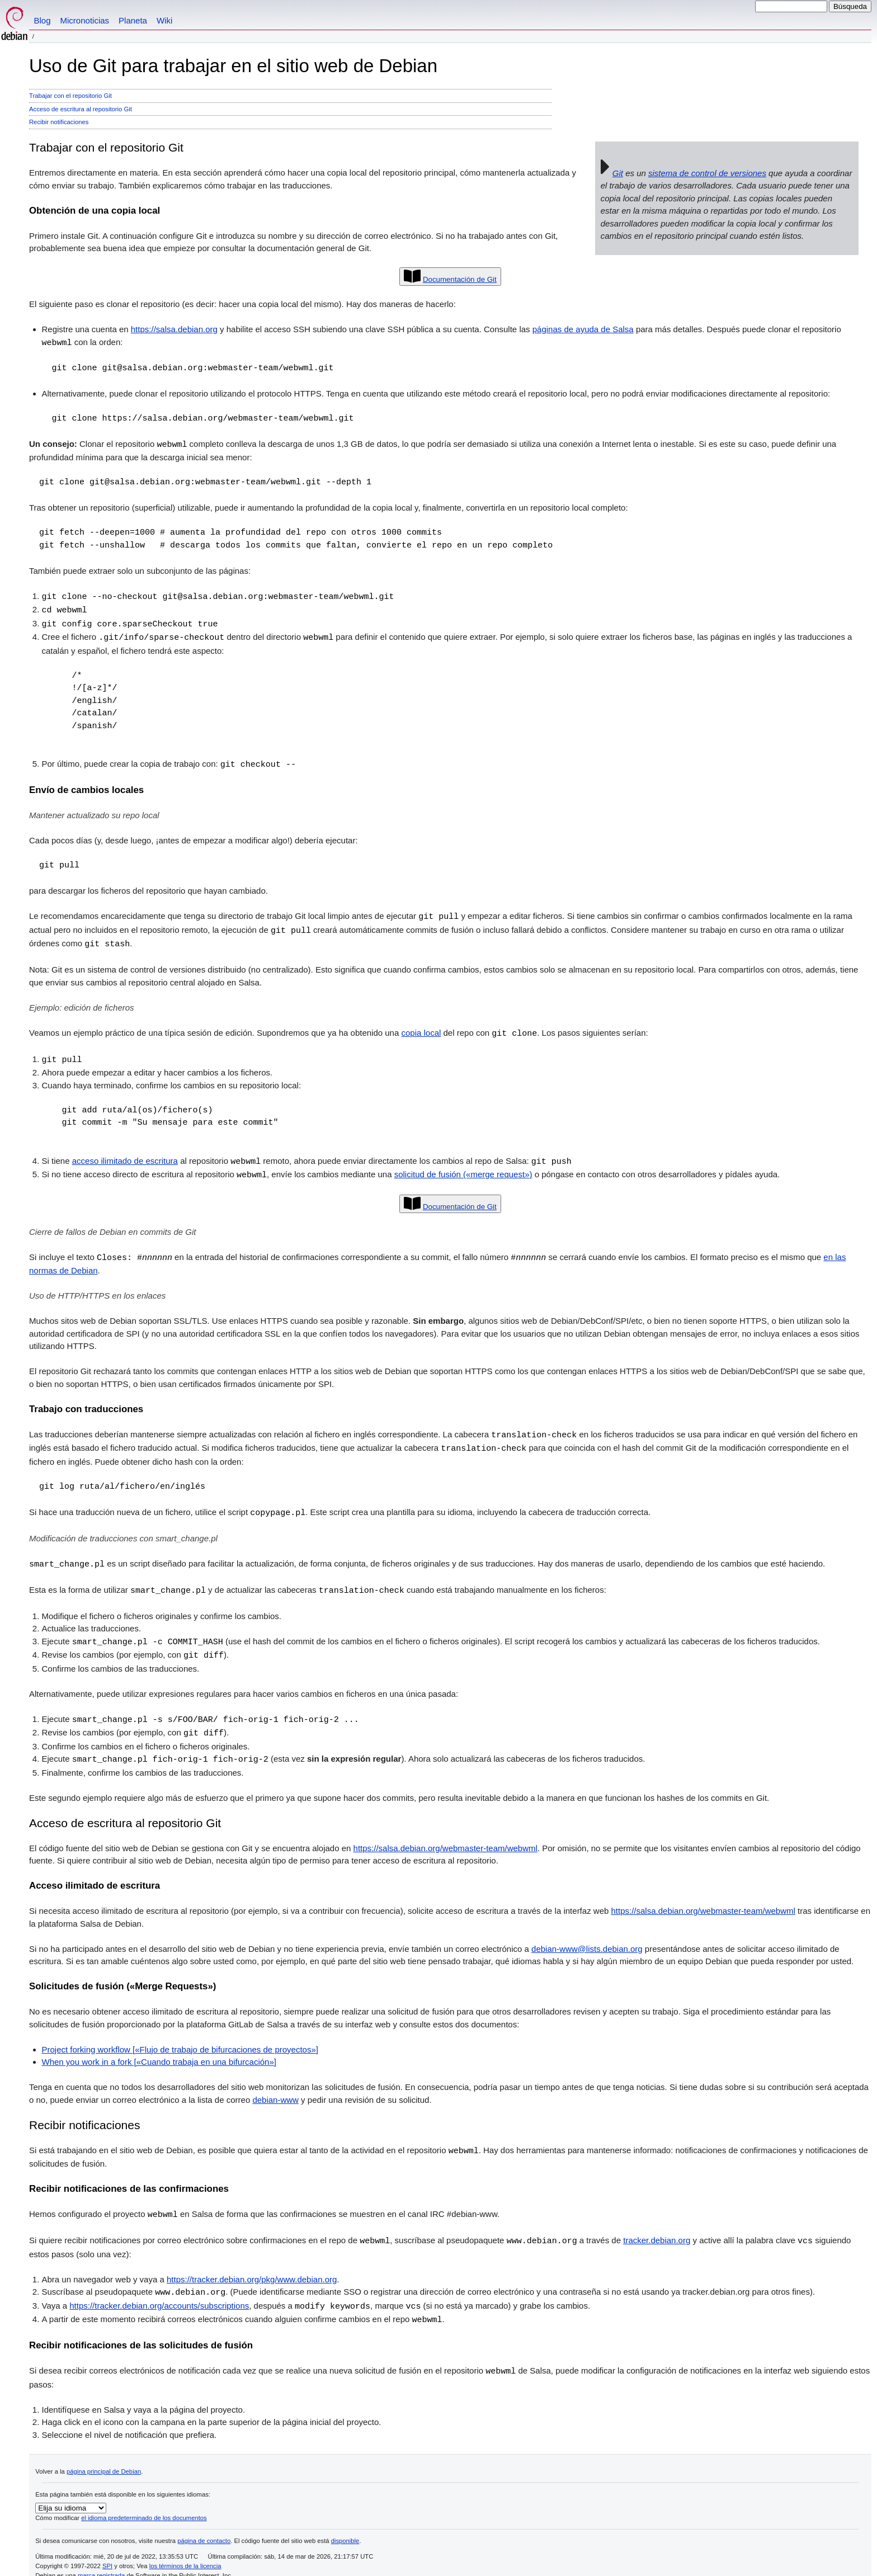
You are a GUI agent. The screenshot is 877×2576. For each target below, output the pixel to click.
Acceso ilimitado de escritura (94, 1871)
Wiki (164, 20)
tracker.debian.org (656, 2225)
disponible (345, 2523)
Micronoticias (85, 20)
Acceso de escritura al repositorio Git (80, 109)
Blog (42, 20)
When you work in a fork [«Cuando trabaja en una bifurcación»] (159, 2048)
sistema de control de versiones (707, 173)
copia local (421, 1027)
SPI (107, 2548)
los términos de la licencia (185, 2548)
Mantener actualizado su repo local (94, 811)
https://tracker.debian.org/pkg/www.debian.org (252, 2263)
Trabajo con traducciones (86, 1400)
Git (617, 173)
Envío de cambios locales (86, 786)
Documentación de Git (460, 279)
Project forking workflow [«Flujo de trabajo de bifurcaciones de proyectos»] (180, 2035)
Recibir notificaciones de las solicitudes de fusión (141, 2328)
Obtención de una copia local (94, 210)
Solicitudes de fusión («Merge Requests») (122, 1972)
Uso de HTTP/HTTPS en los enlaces (97, 1287)
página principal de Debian (104, 2453)
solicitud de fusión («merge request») (463, 1167)
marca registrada (101, 2557)
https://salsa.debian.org (174, 329)
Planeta (133, 20)
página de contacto (203, 2523)
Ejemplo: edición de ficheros (81, 1002)
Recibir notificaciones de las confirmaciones (129, 2174)
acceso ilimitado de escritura (125, 1154)
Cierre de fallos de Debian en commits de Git (112, 1224)
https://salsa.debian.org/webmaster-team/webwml (445, 1834)
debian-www (275, 2086)
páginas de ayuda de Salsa (583, 329)
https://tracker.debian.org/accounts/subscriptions (159, 2290)
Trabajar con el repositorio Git (70, 95)
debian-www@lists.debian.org (587, 1935)
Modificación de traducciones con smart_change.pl (123, 1528)
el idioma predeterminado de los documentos (144, 2500)
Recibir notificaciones (58, 122)
